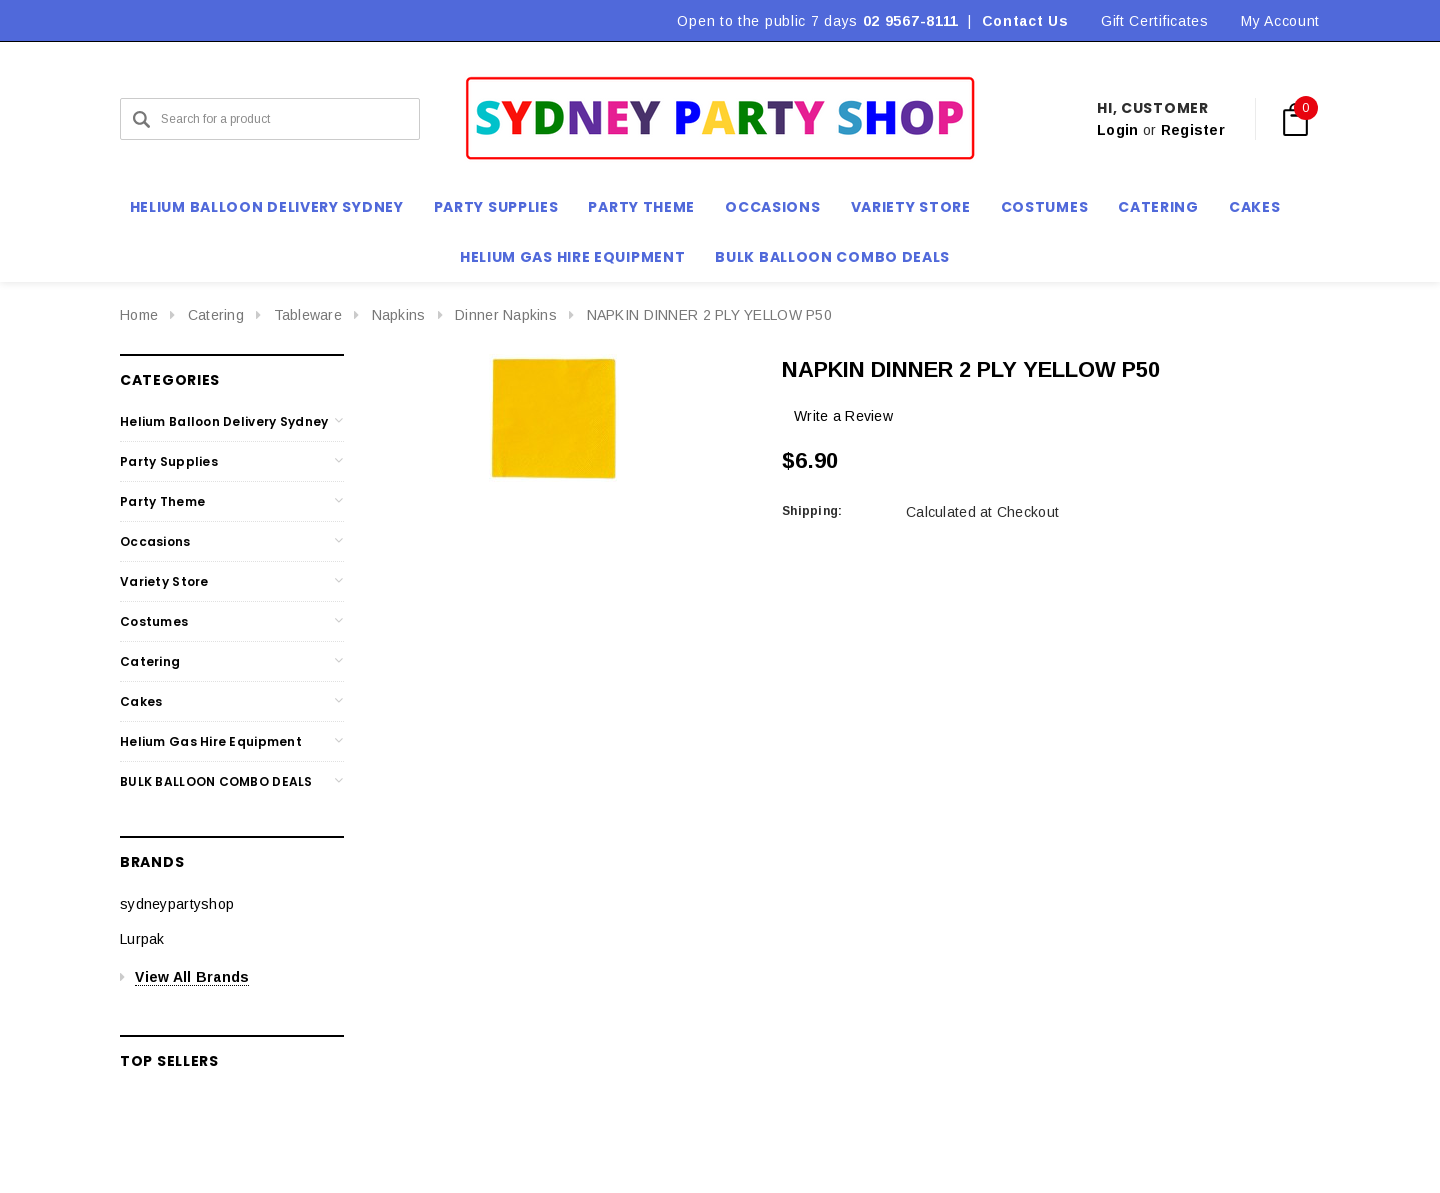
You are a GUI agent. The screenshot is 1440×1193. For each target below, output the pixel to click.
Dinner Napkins (506, 315)
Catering (216, 315)
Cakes (141, 701)
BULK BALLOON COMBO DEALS (216, 781)
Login (1117, 130)
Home (139, 315)
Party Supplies (169, 461)
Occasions (155, 541)
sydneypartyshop (177, 904)
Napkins (399, 315)
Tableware (308, 315)
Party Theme (162, 501)
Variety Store (164, 581)
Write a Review (843, 416)
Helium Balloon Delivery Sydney (224, 421)
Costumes (154, 621)
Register (1193, 130)
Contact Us (1025, 21)
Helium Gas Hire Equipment (211, 741)
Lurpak (142, 939)
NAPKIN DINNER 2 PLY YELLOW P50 (709, 315)
